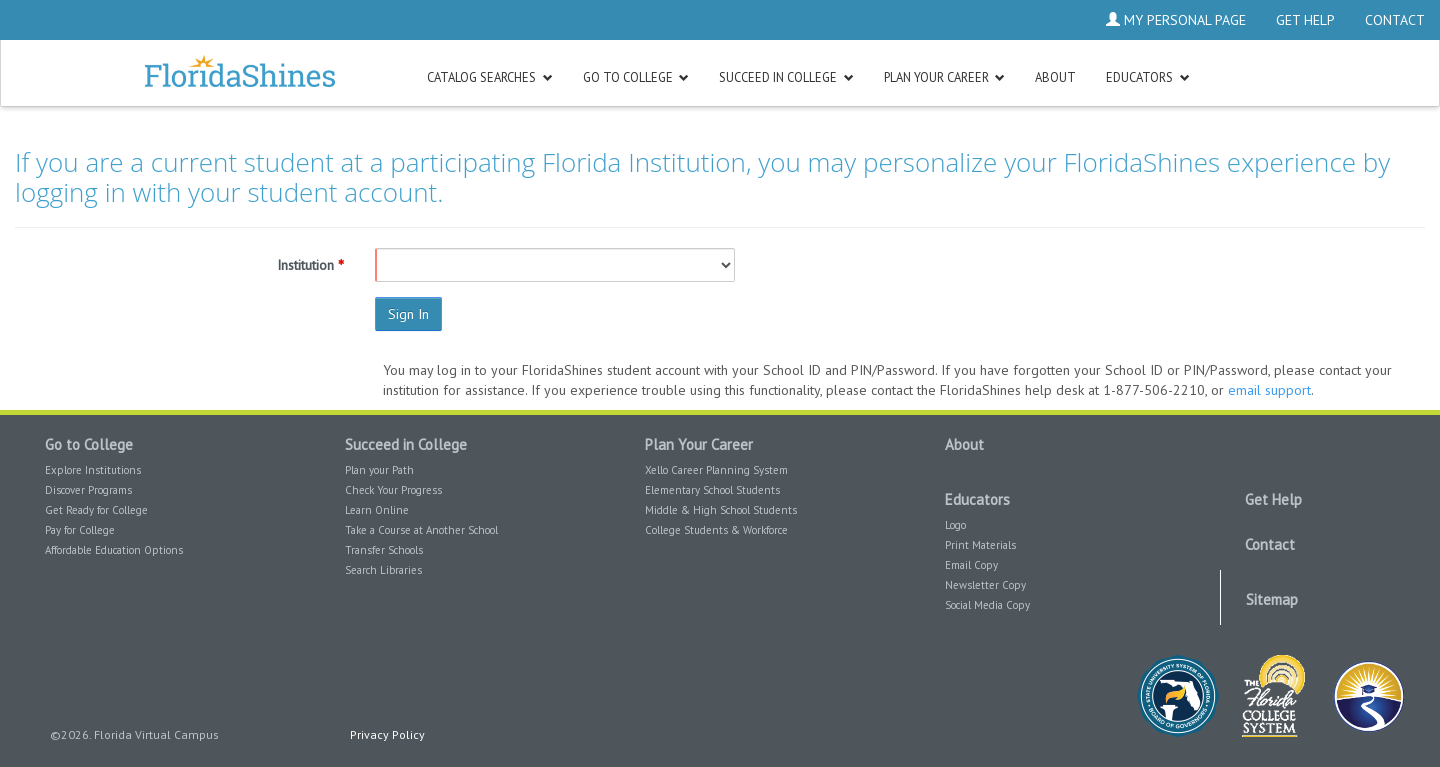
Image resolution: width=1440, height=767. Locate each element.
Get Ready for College (96, 510)
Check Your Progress (393, 490)
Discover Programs (88, 490)
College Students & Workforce (716, 530)
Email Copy (971, 565)
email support (1269, 390)
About (964, 444)
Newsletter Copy (985, 585)
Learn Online (377, 510)
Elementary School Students (712, 490)
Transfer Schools (384, 550)
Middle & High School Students (721, 510)
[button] (490, 77)
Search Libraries (383, 570)
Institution (305, 265)
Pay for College (80, 530)
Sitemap (1272, 599)
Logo (955, 525)
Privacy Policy (387, 734)
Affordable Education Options (114, 550)
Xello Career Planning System (716, 470)
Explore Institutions (93, 470)
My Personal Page (1176, 20)
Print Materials (980, 545)
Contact (1395, 20)
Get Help (1305, 20)
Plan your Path (379, 470)
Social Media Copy (987, 605)
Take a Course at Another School (421, 530)
